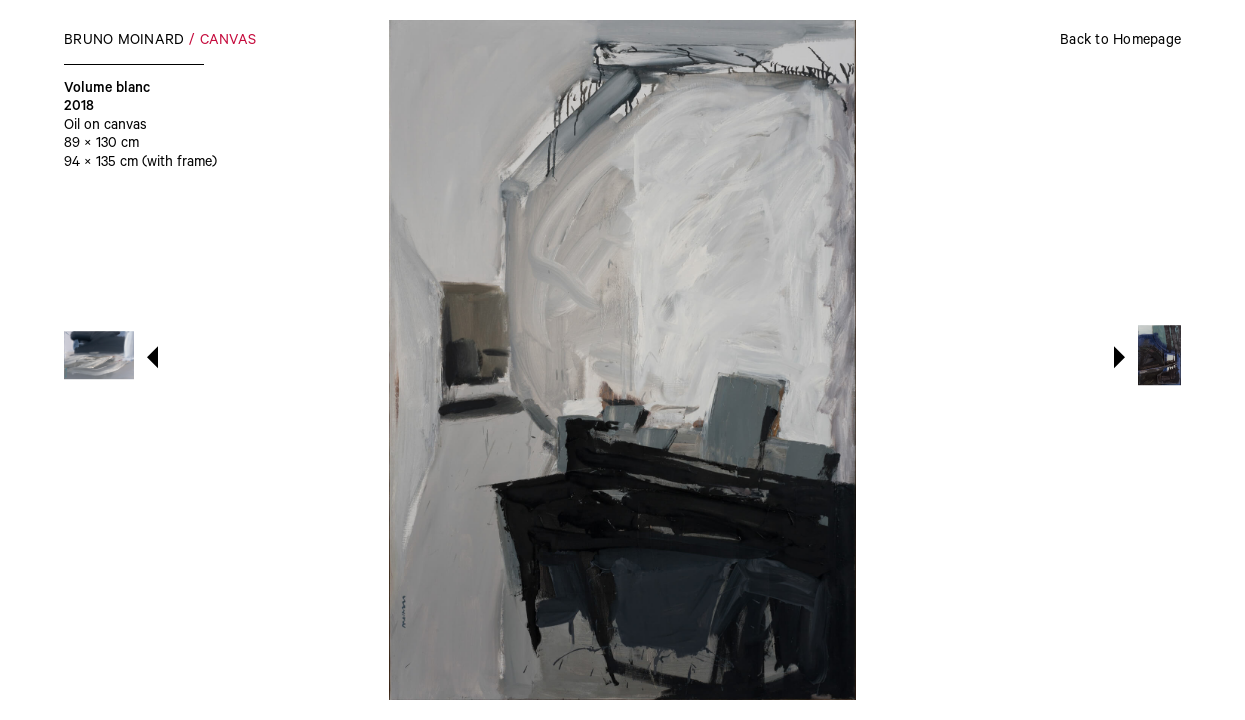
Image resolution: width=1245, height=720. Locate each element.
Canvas (228, 42)
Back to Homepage (1120, 42)
